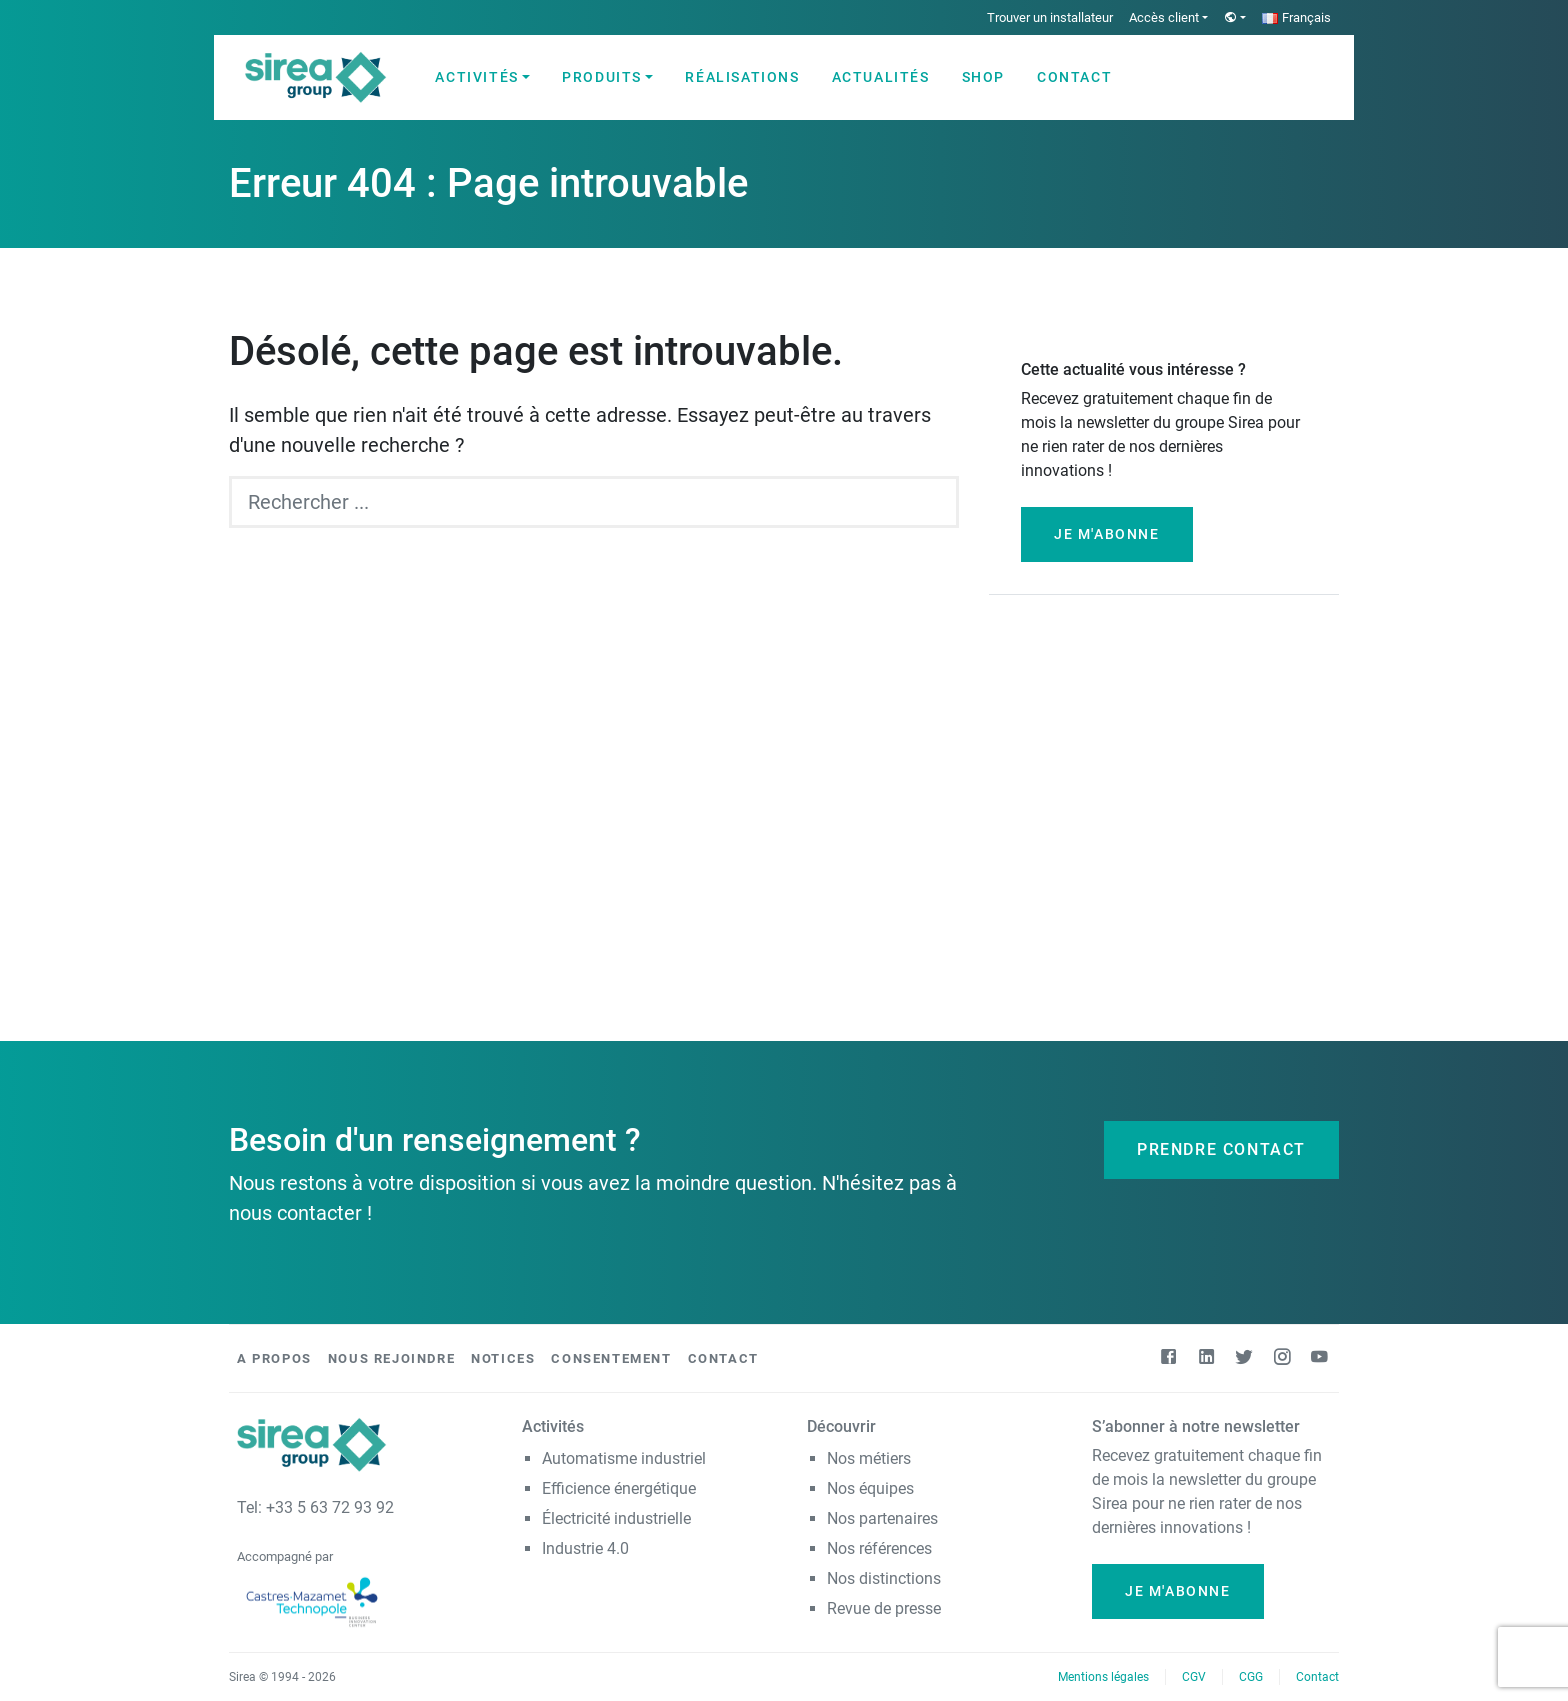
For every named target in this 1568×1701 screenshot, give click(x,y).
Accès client (1164, 17)
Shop (983, 77)
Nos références (879, 1548)
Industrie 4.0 (585, 1548)
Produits (602, 77)
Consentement (611, 1358)
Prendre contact (1221, 1149)
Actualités (881, 77)
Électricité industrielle (616, 1518)
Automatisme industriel (624, 1458)
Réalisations (742, 77)
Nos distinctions (884, 1578)
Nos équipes (870, 1488)
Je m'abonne (1107, 534)
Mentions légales (1103, 1677)
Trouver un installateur (1050, 17)
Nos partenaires (882, 1518)
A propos (274, 1358)
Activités (476, 77)
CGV (1194, 1677)
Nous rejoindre (391, 1358)
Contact (1074, 77)
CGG (1251, 1677)
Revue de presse (884, 1608)
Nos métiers (869, 1458)
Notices (503, 1358)
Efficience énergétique (619, 1488)
